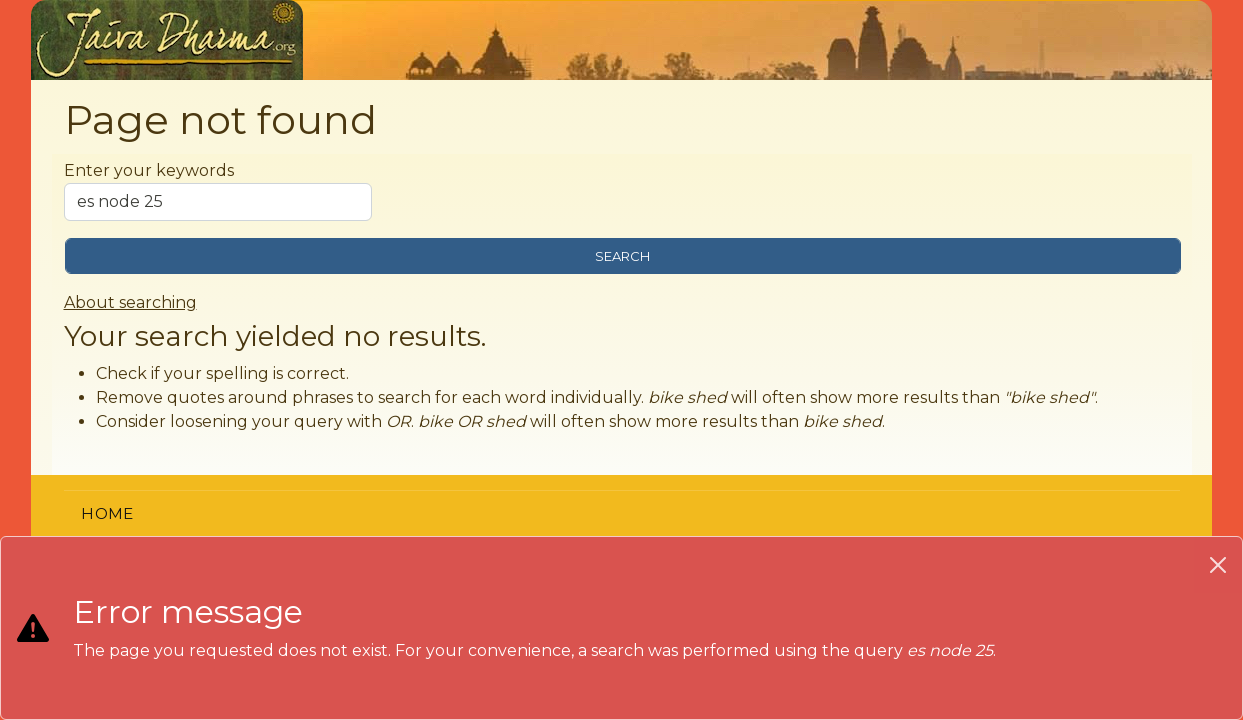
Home (107, 513)
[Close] (1218, 565)
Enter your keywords (149, 170)
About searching (130, 302)
